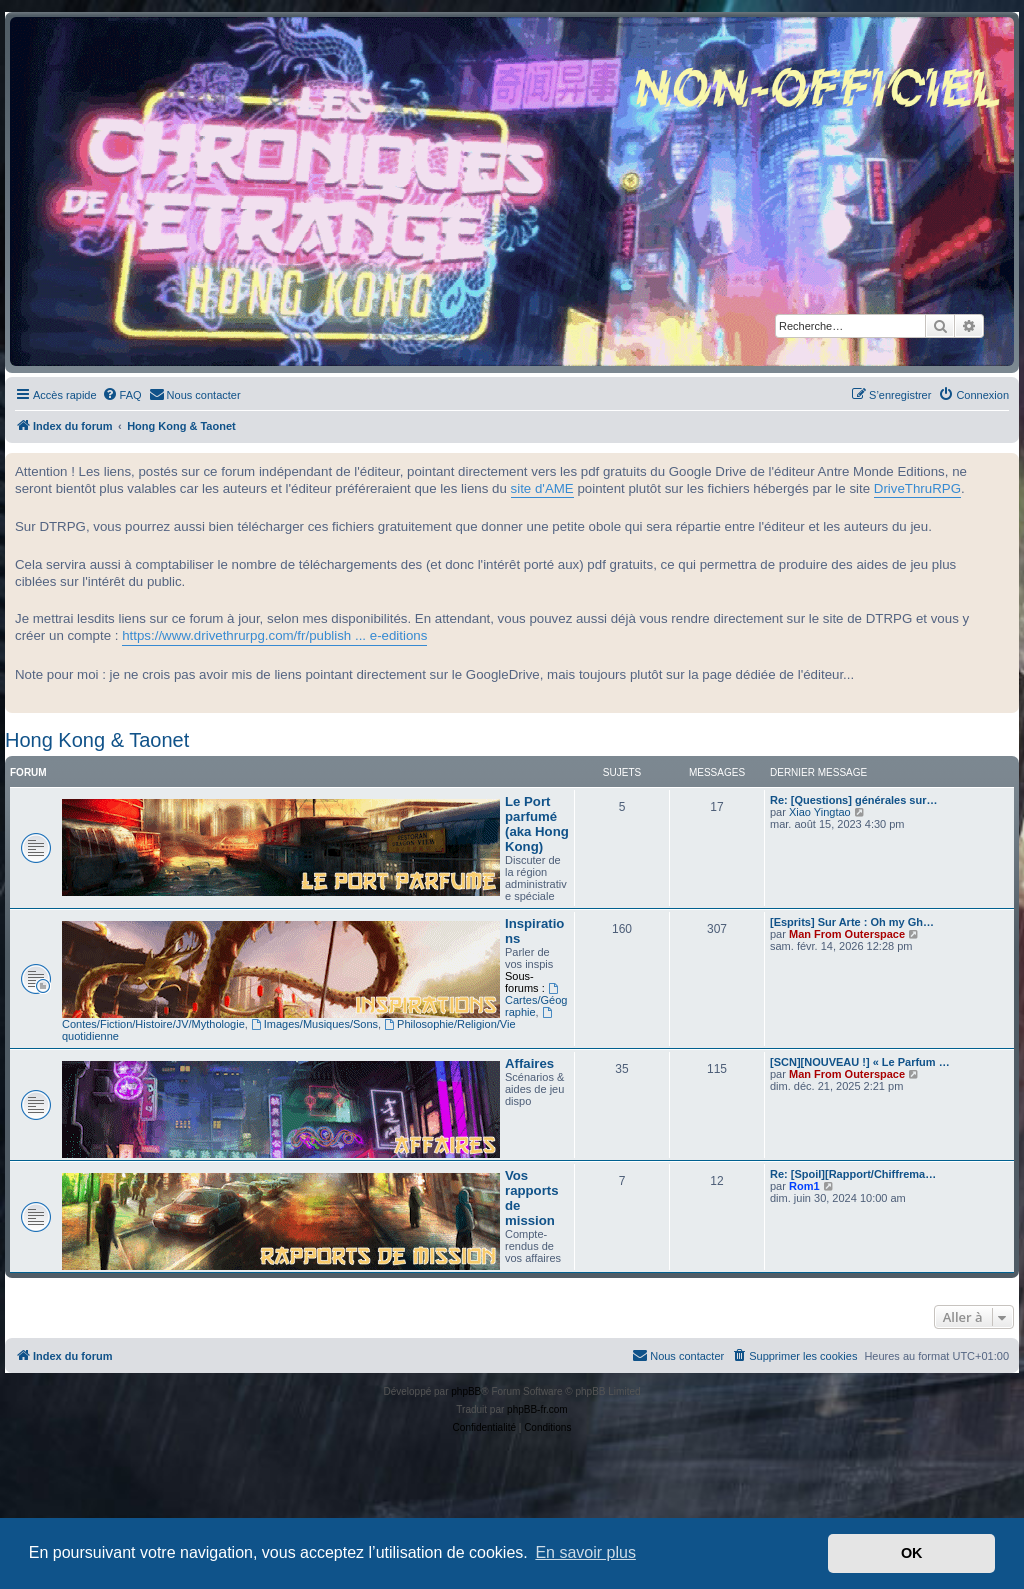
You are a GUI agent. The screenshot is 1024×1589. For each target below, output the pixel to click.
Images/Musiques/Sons (314, 1024)
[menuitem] (122, 395)
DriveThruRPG (917, 488)
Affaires (529, 1063)
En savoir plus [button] (585, 1552)
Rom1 (804, 1186)
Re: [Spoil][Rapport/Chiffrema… (853, 1174)
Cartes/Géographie (536, 1000)
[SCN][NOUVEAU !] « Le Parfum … (860, 1062)
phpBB (466, 1391)
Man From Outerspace (847, 934)
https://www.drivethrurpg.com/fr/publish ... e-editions (274, 635)
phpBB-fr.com (537, 1409)
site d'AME (542, 488)
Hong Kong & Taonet (97, 740)
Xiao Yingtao (820, 812)
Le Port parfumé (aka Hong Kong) (537, 824)
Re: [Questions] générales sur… (854, 800)
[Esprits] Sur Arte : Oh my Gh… (852, 922)
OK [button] (912, 1553)
